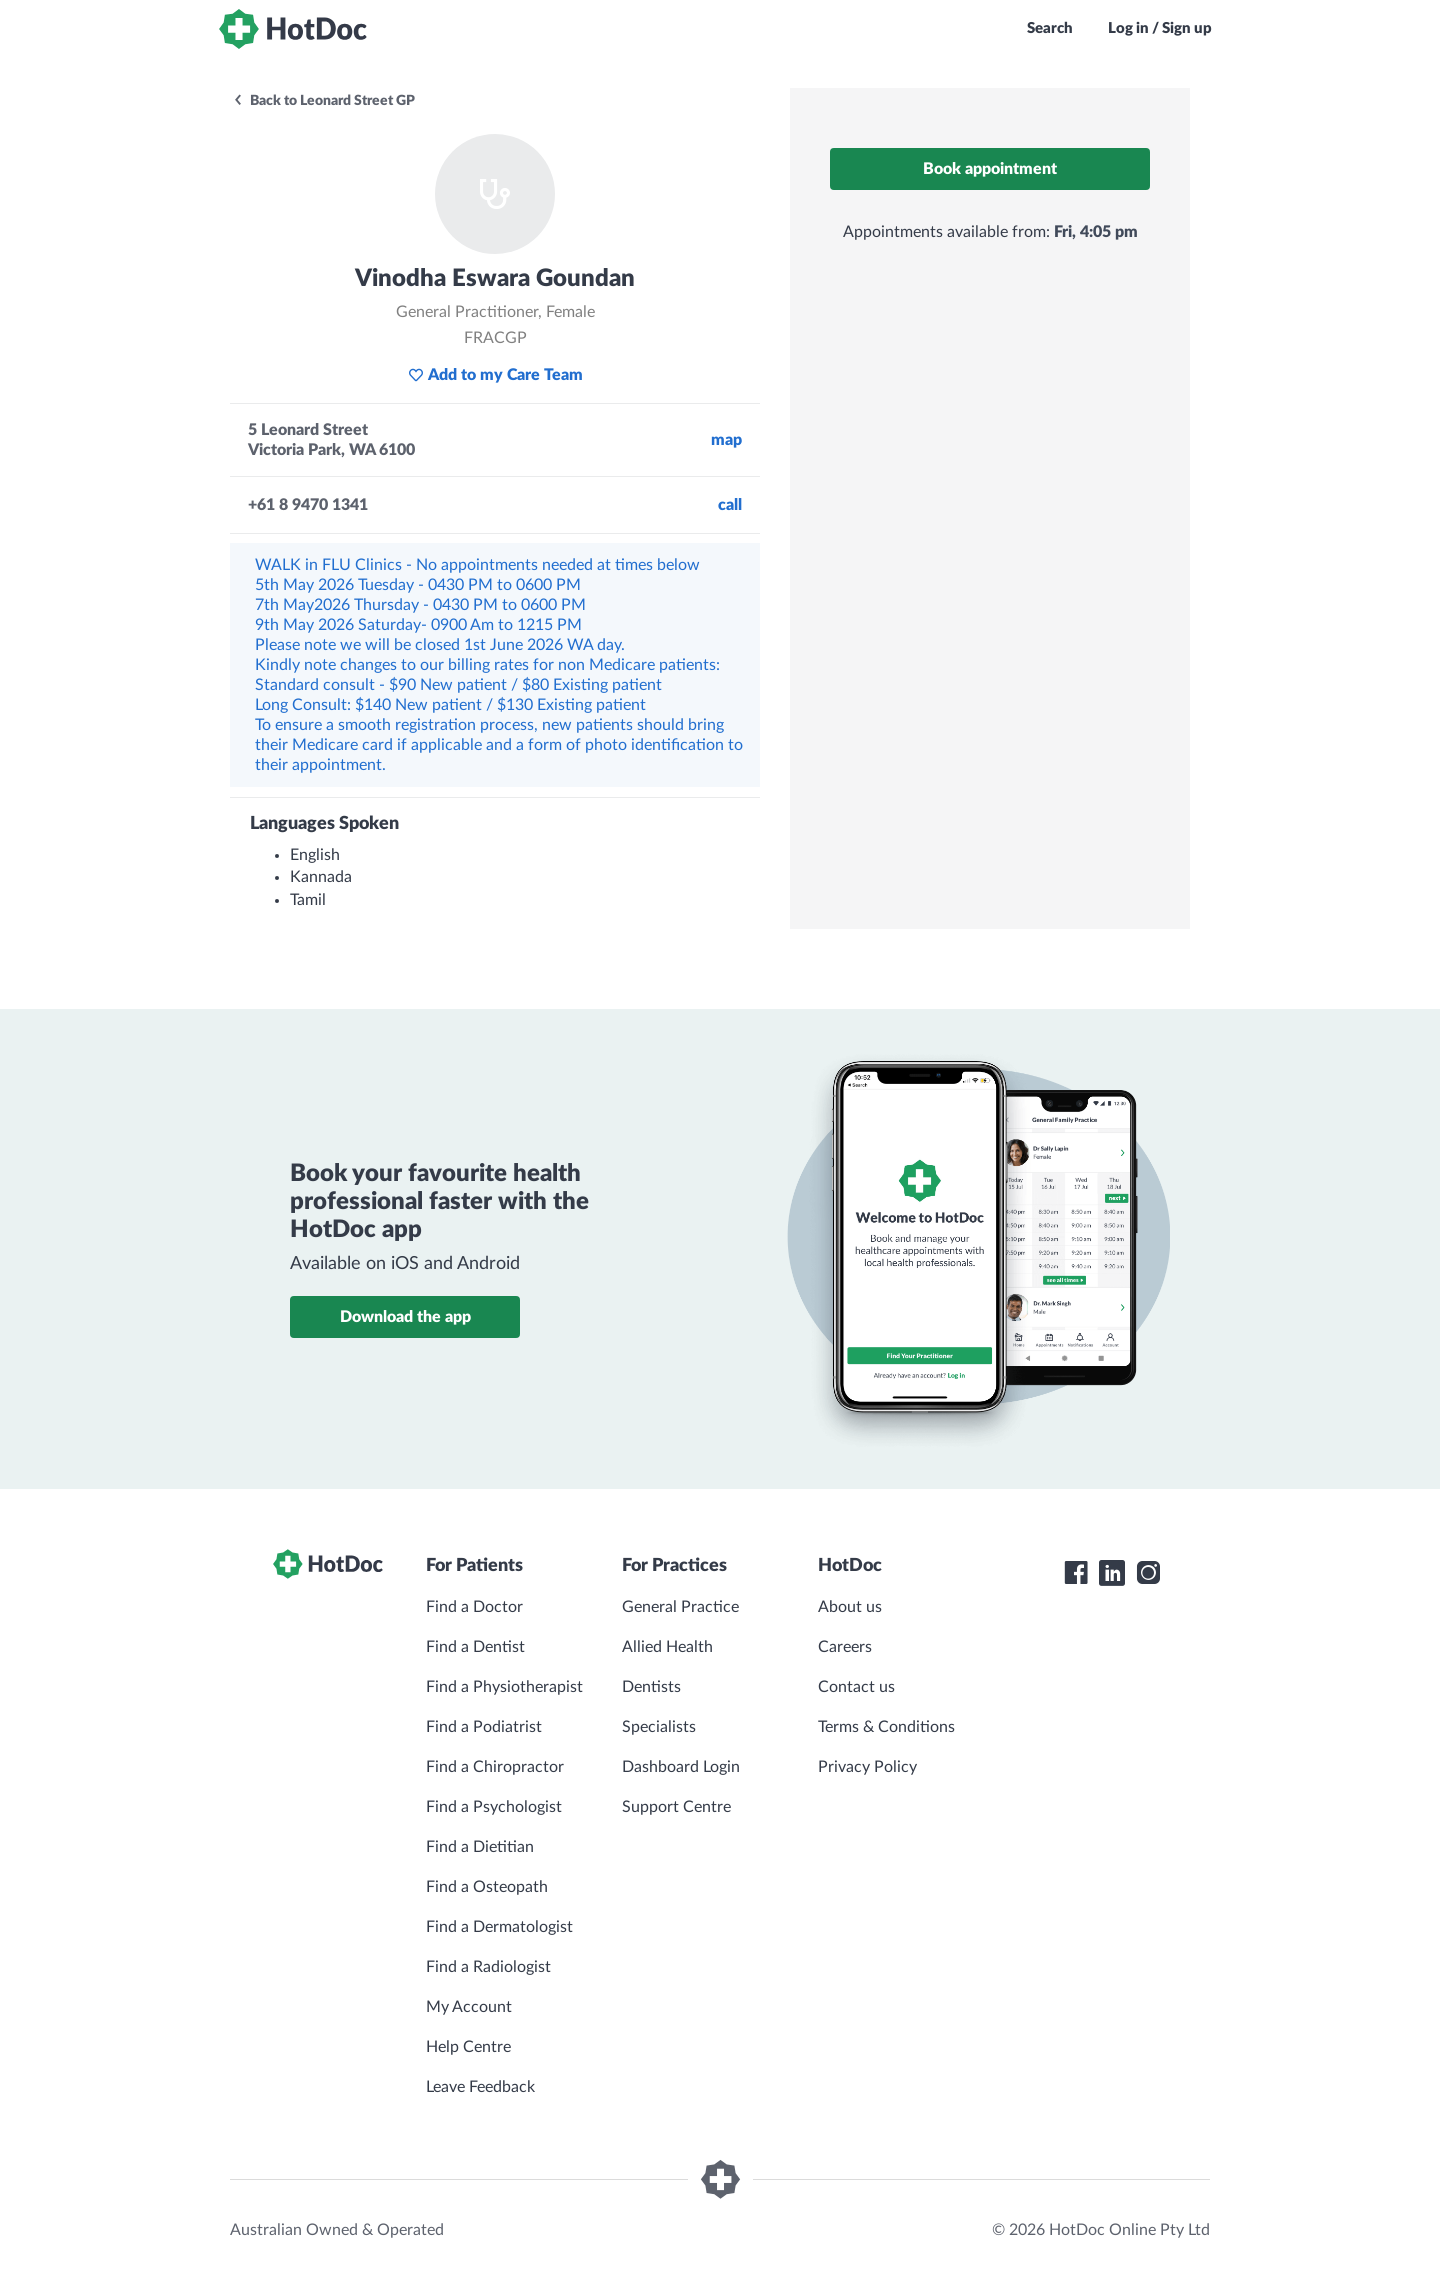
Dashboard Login (681, 1767)
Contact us (856, 1687)
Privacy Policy (867, 1767)
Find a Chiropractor (495, 1767)
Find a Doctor (474, 1607)
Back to (323, 101)
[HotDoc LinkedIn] (1112, 1573)
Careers (845, 1647)
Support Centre (676, 1807)
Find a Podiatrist (484, 1727)
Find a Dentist (475, 1647)
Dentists (651, 1687)
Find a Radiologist (488, 1967)
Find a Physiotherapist (504, 1687)
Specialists (659, 1727)
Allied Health (667, 1647)
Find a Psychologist (494, 1807)
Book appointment (990, 169)
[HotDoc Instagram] (1148, 1573)
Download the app (405, 1317)
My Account (469, 2007)
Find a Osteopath (487, 1887)
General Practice (680, 1607)
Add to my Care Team (495, 375)
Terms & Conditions (886, 1727)
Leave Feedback (480, 2087)
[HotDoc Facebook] (1076, 1573)
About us (850, 1607)
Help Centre (468, 2047)
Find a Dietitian (480, 1847)
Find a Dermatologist (499, 1927)
